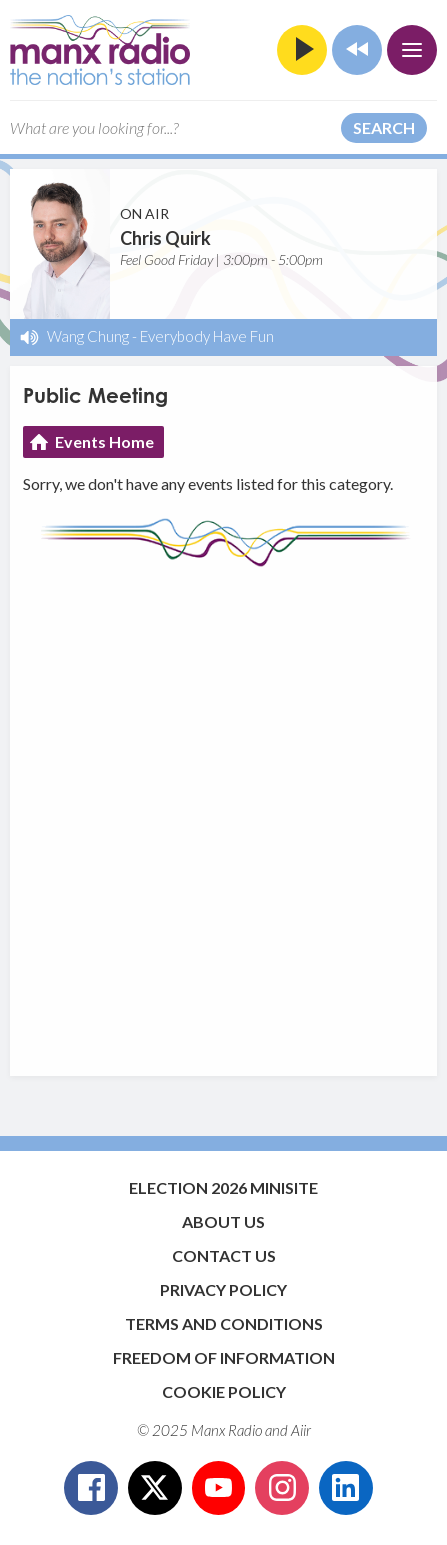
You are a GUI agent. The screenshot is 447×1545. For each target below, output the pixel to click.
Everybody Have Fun (207, 336)
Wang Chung (88, 336)
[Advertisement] (223, 811)
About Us (223, 1221)
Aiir (301, 1430)
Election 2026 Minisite (223, 1187)
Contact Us (224, 1255)
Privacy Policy (223, 1289)
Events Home (104, 441)
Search (384, 127)
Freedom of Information (224, 1357)
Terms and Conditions (224, 1323)
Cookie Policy (224, 1391)
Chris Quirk (165, 238)
